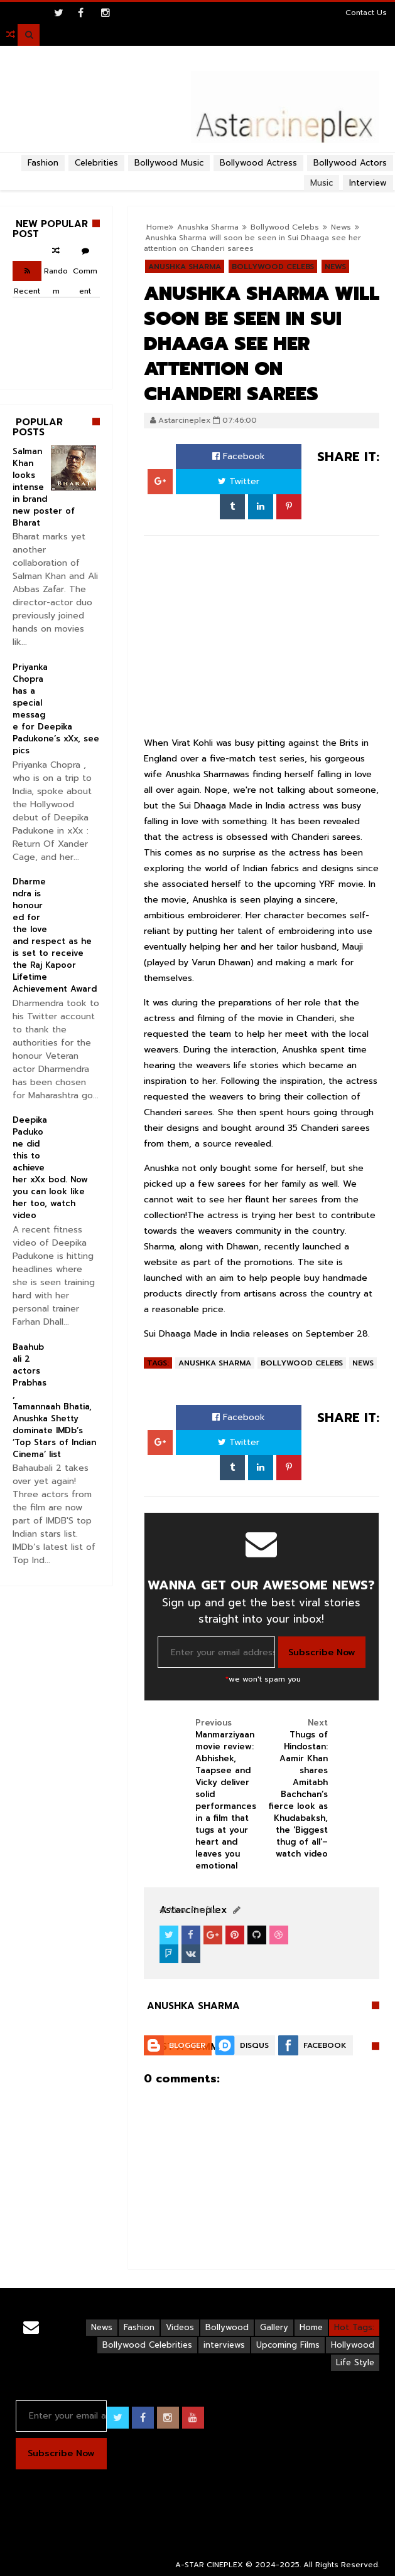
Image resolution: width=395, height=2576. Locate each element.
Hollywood (352, 2345)
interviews (224, 2345)
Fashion (43, 163)
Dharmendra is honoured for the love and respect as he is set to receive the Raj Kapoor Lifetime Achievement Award (55, 935)
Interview (368, 183)
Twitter (238, 481)
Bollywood (227, 2327)
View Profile (188, 1910)
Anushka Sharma (184, 266)
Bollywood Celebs (273, 266)
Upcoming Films (288, 2345)
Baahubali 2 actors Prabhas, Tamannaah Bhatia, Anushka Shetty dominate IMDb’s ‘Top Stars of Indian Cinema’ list (54, 1400)
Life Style (355, 2362)
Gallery (274, 2327)
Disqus (254, 2045)
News (341, 227)
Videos (180, 2327)
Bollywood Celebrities (147, 2345)
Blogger (187, 2045)
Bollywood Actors (350, 163)
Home (311, 2327)
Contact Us (366, 12)
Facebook (238, 456)
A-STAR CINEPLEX (209, 2564)
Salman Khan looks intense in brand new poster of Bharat (44, 487)
